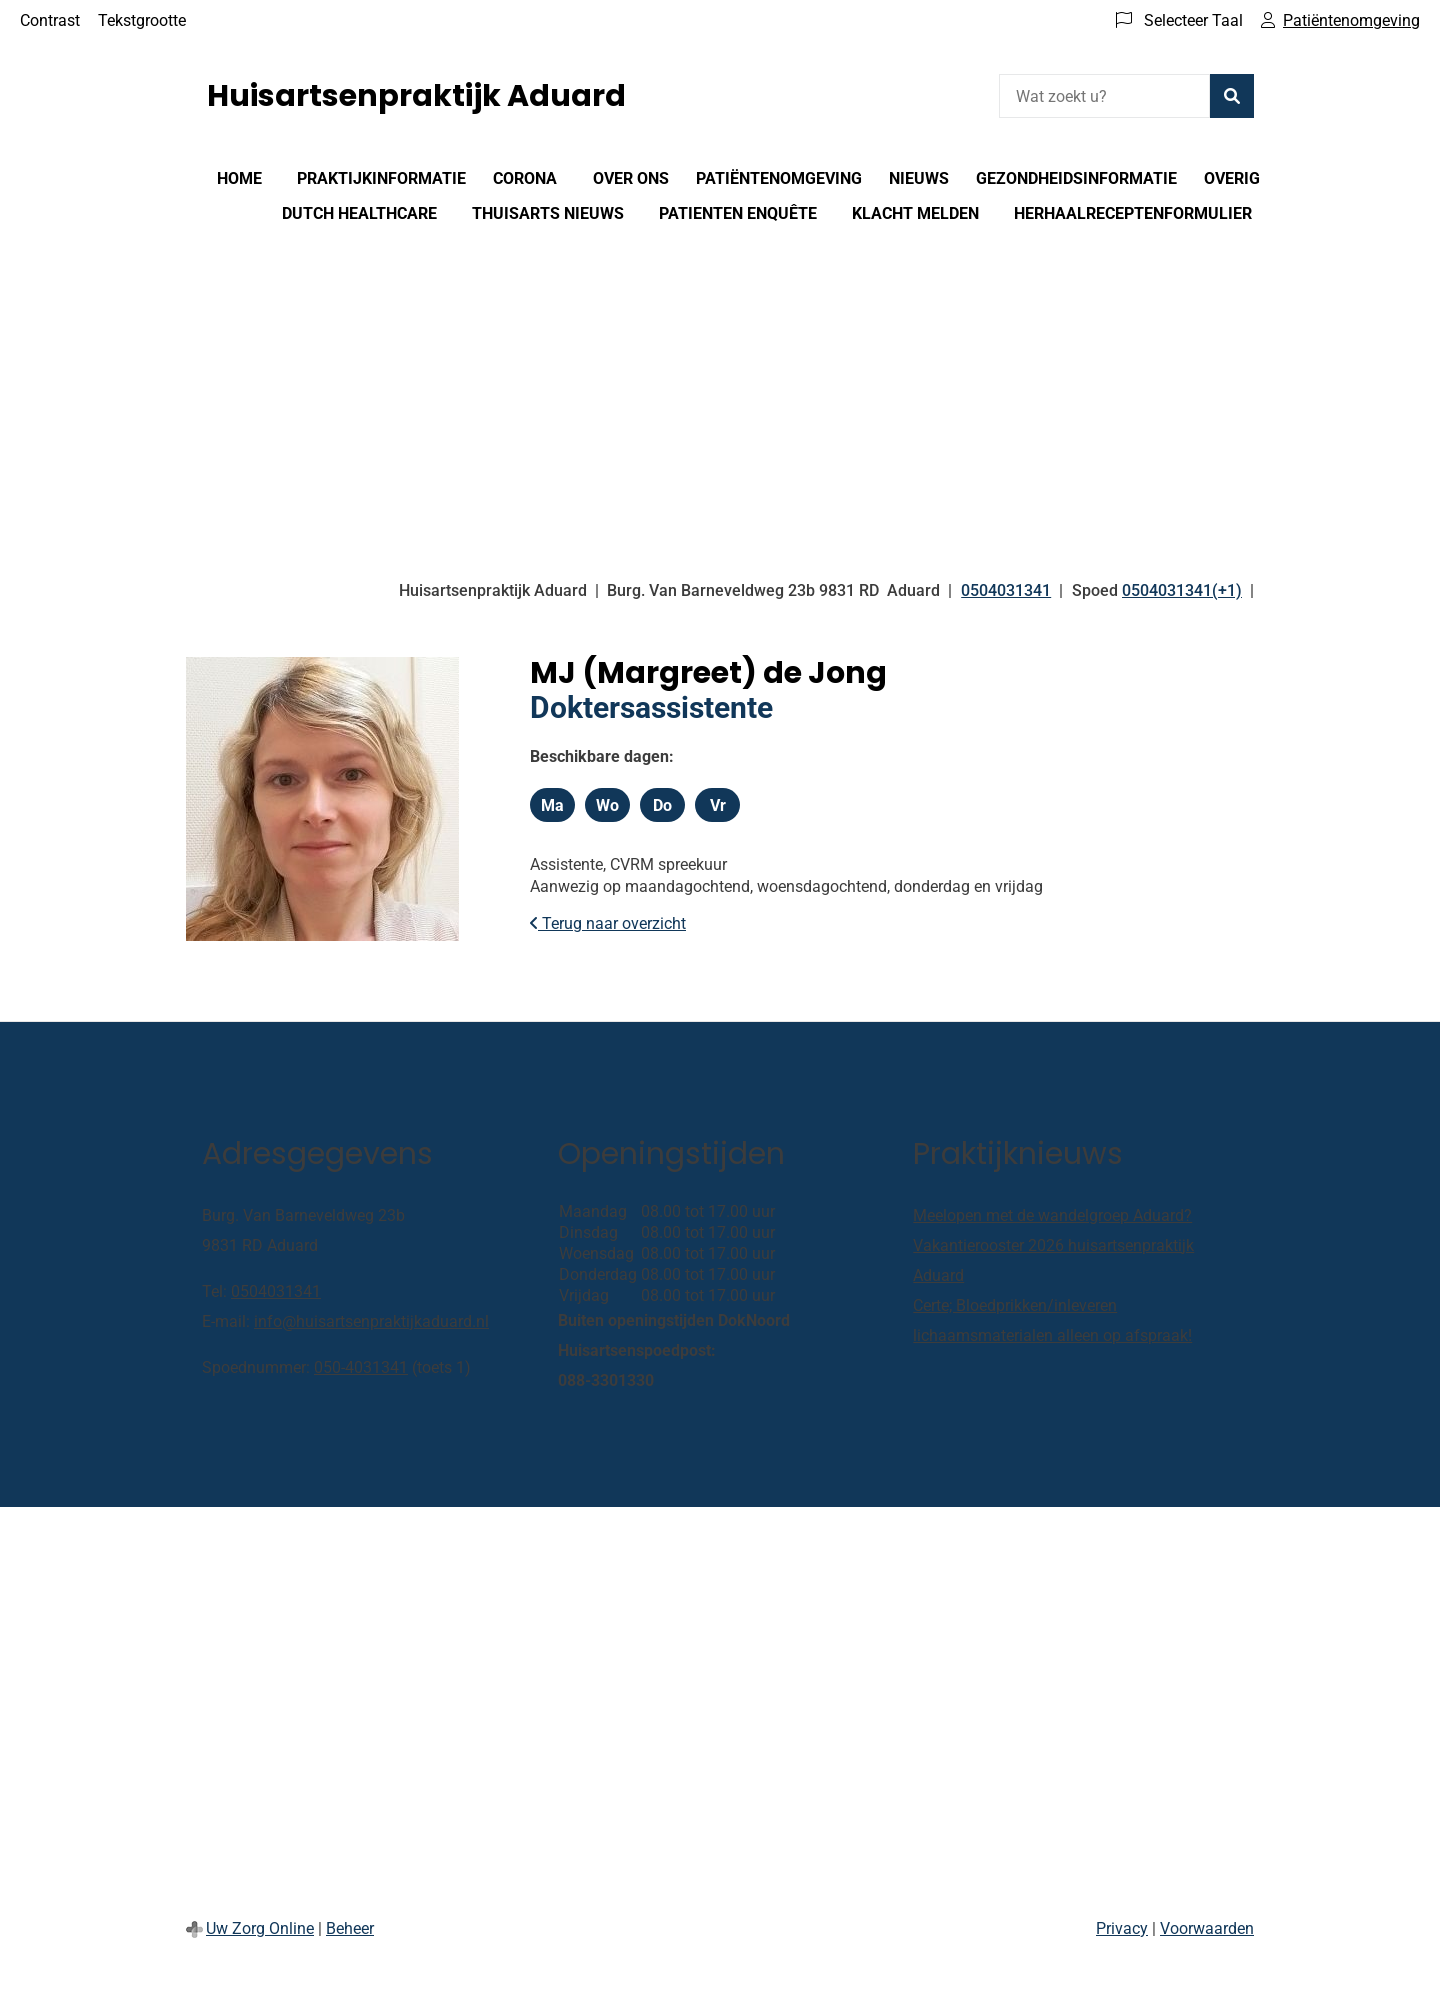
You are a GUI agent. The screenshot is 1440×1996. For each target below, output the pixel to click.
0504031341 (276, 1291)
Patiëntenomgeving (779, 178)
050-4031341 (361, 1367)
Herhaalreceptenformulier (1133, 213)
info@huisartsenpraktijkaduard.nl (371, 1321)
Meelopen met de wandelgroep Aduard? (1052, 1215)
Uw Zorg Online (260, 1928)
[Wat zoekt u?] (1104, 96)
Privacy (1122, 1928)
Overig (1232, 178)
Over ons (631, 178)
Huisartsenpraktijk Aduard (416, 96)
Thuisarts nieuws (548, 213)
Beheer (350, 1928)
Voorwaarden (1207, 1928)
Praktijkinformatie (381, 178)
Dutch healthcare (359, 213)
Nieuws (919, 178)
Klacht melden (915, 213)
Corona (525, 178)
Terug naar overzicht (608, 923)
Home (239, 178)
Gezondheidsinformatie (1076, 178)
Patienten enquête (738, 213)
